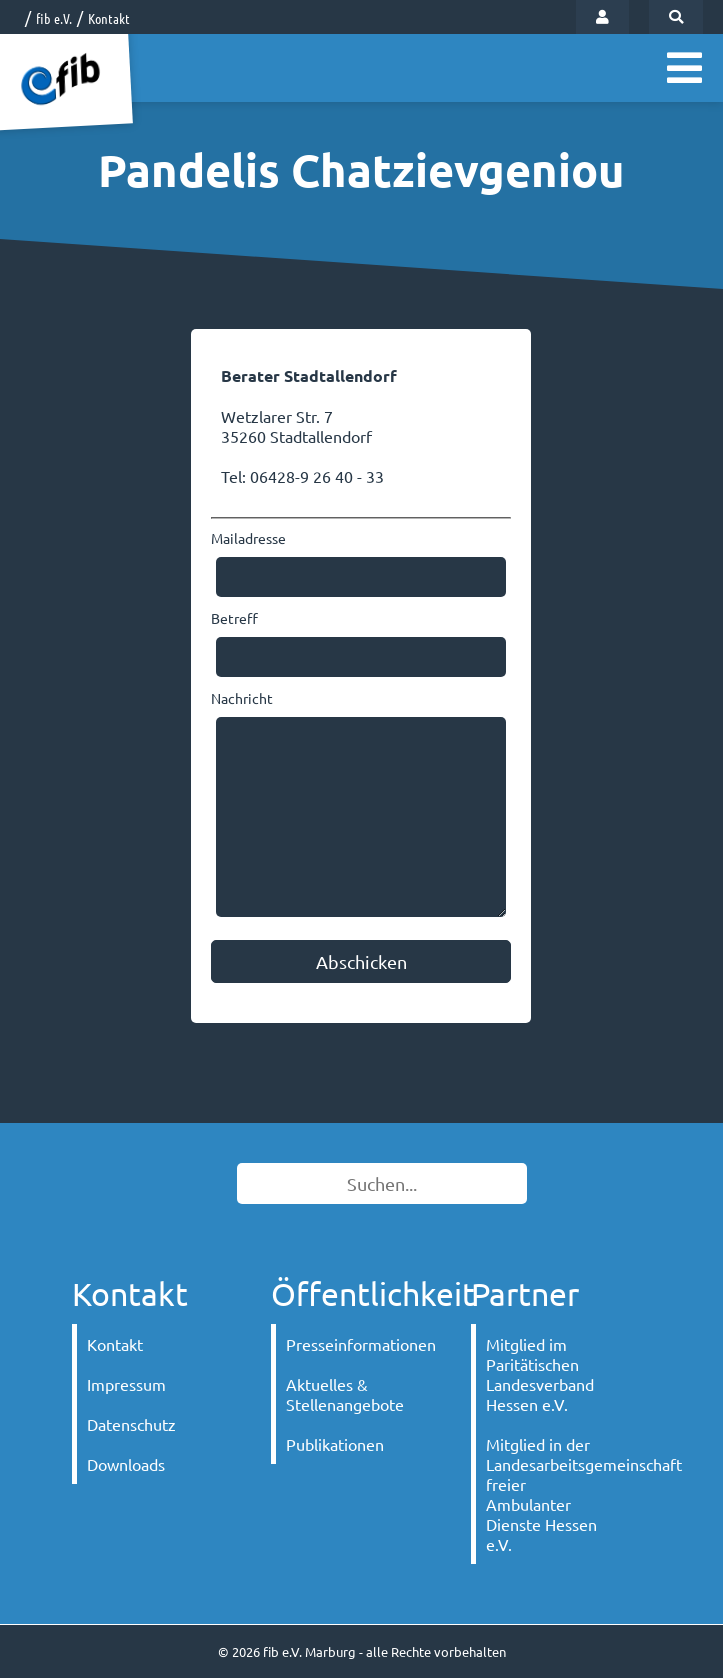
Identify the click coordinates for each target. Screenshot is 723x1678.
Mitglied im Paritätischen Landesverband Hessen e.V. (540, 1374)
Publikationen (335, 1444)
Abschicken (361, 961)
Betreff (234, 618)
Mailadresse (248, 538)
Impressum (126, 1384)
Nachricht (242, 698)
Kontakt (109, 18)
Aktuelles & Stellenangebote (345, 1394)
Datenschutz (131, 1424)
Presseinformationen (353, 1344)
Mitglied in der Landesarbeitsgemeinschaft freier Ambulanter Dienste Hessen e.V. (553, 1494)
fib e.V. (54, 18)
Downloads (126, 1464)
